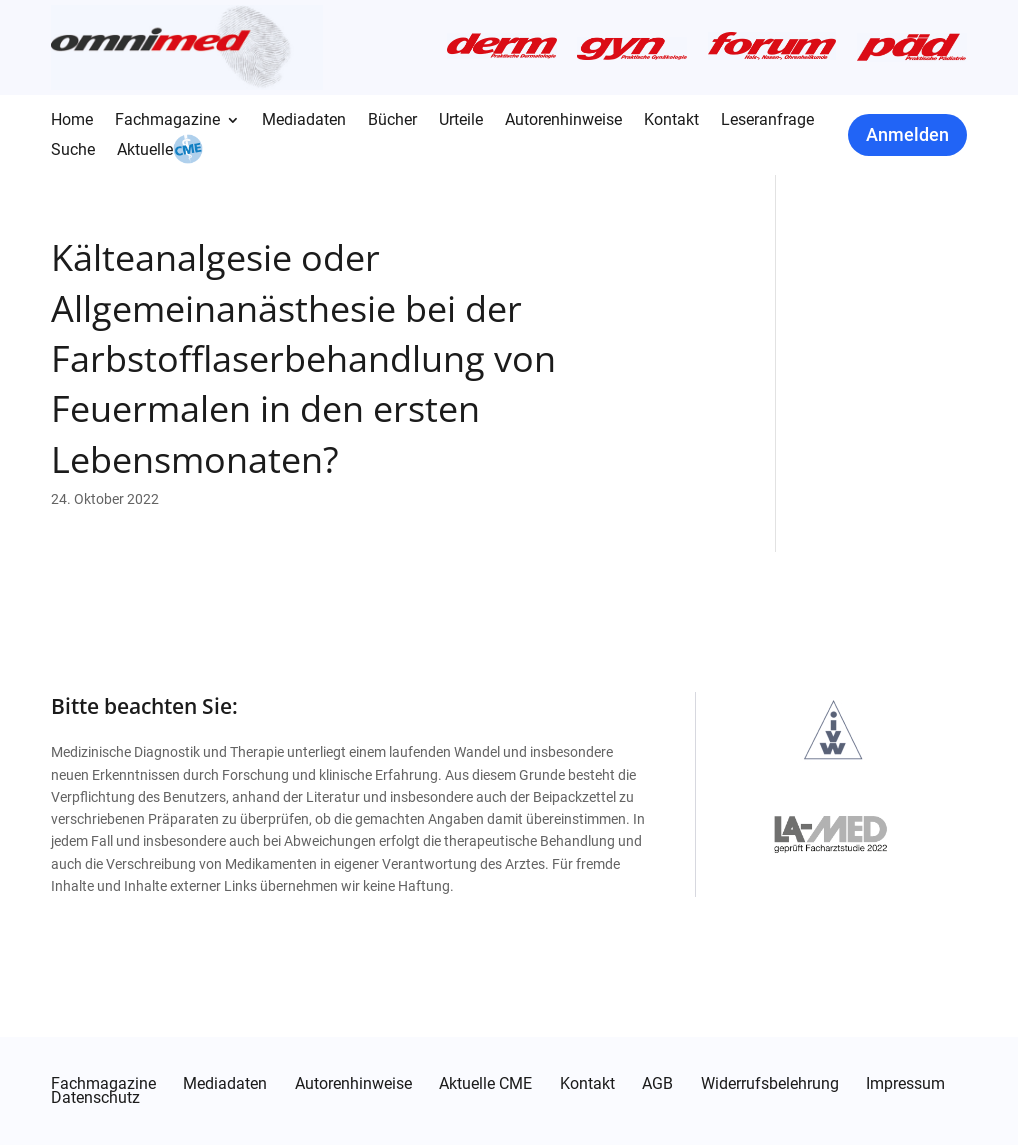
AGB (657, 1084)
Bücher (392, 121)
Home (72, 121)
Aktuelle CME (485, 1084)
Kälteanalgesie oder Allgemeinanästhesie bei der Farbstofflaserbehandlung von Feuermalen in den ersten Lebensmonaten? (303, 358)
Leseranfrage (767, 121)
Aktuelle (145, 151)
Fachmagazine (167, 121)
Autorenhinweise (563, 121)
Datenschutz (95, 1098)
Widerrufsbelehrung (770, 1084)
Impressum (905, 1084)
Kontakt (671, 121)
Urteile (461, 121)
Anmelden (907, 134)
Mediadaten (304, 121)
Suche (73, 151)
